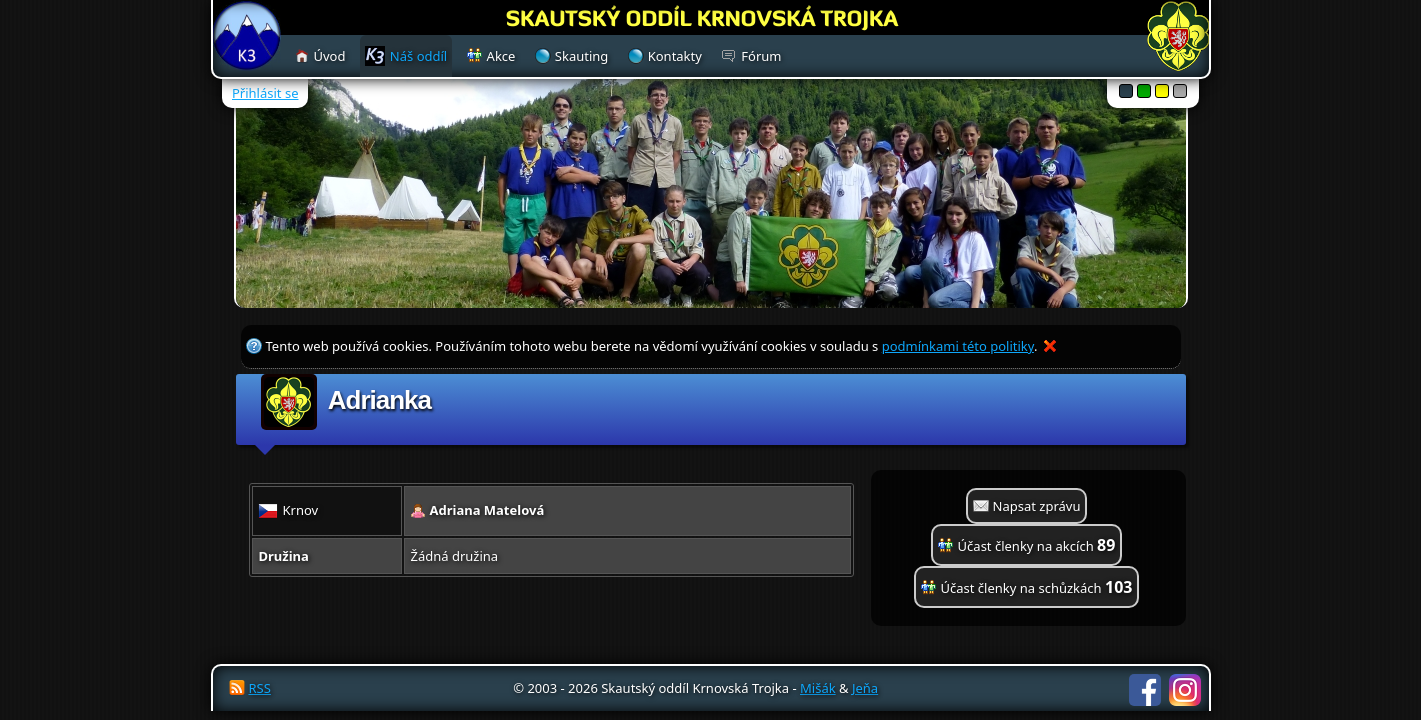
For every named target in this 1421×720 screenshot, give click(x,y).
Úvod (330, 56)
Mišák (818, 688)
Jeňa (865, 688)
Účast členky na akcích (1037, 545)
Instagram (1185, 690)
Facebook (1145, 690)
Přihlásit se (265, 93)
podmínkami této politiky (958, 346)
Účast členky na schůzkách (1037, 587)
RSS (260, 688)
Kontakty (675, 56)
